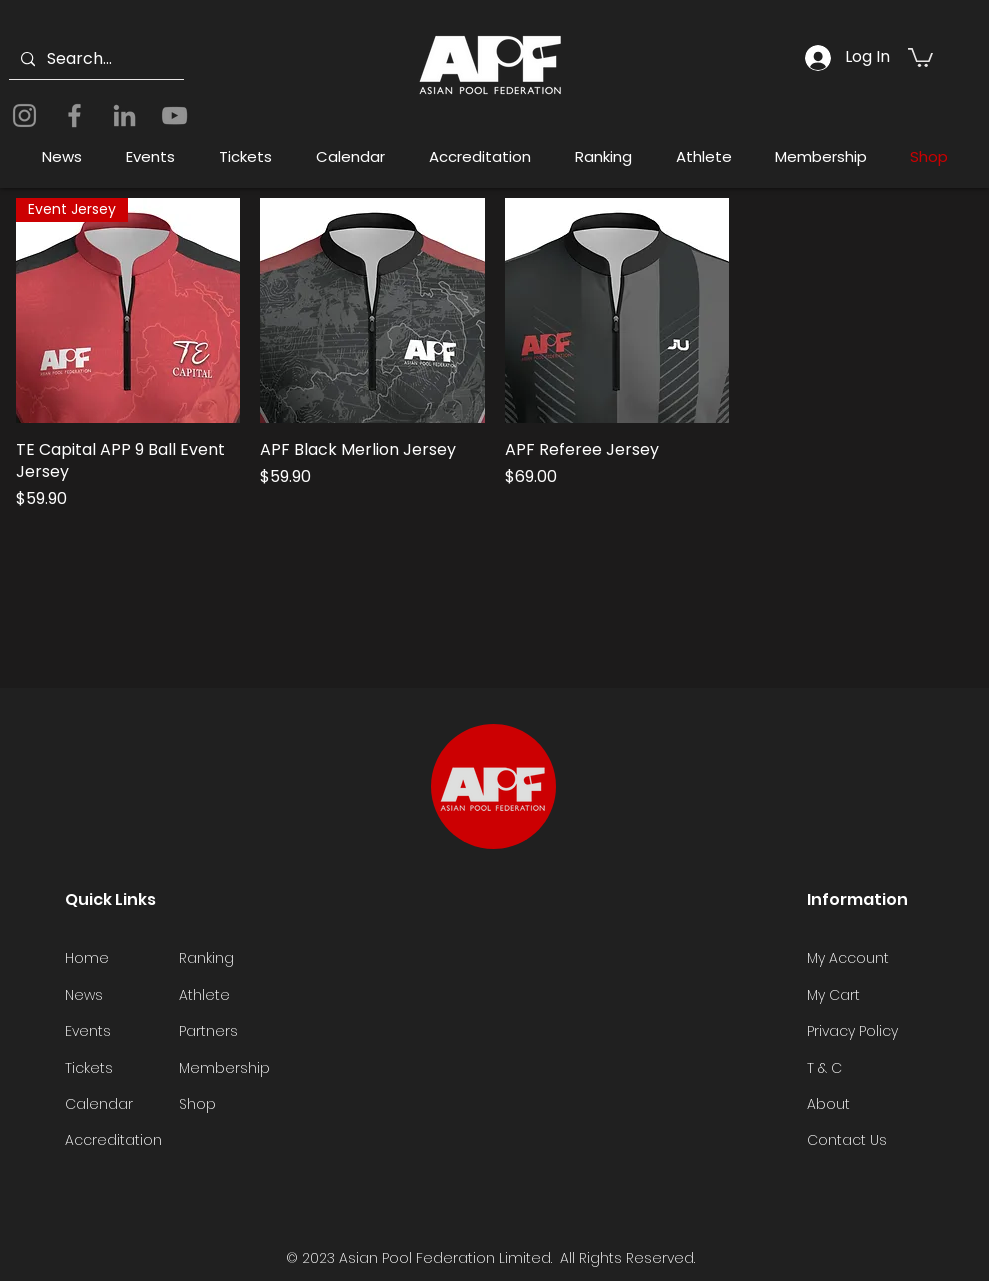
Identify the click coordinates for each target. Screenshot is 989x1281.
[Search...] (94, 59)
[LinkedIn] (124, 115)
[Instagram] (24, 115)
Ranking (206, 958)
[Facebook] (74, 115)
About (828, 1104)
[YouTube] (174, 115)
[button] (920, 56)
